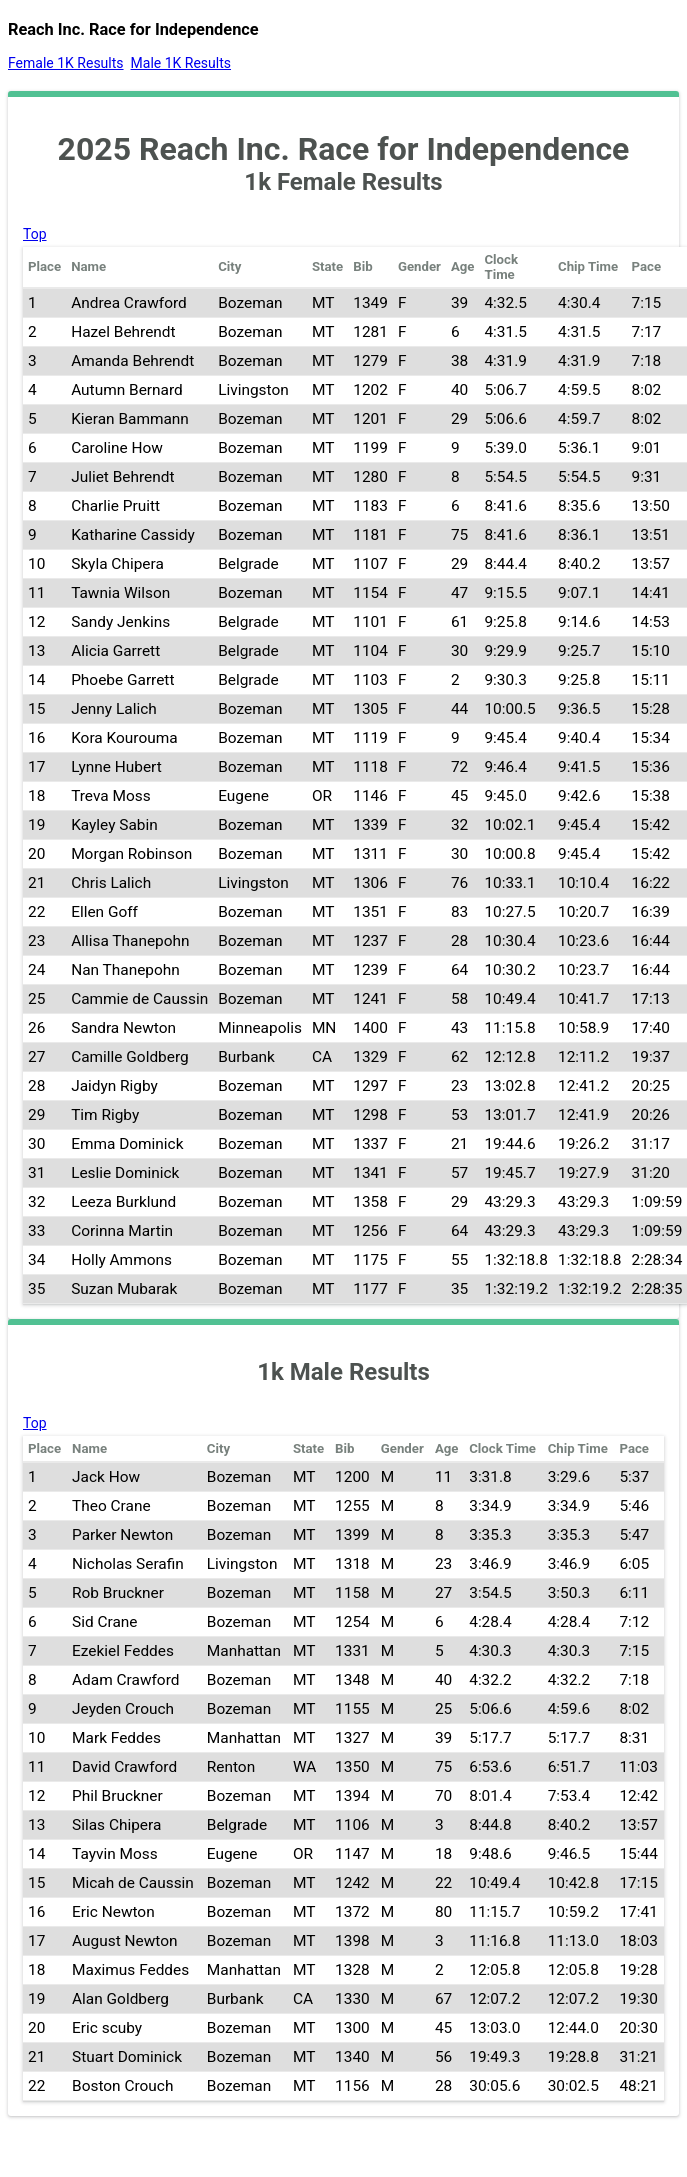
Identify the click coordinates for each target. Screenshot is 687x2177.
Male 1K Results (181, 63)
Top (35, 234)
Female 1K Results (66, 63)
